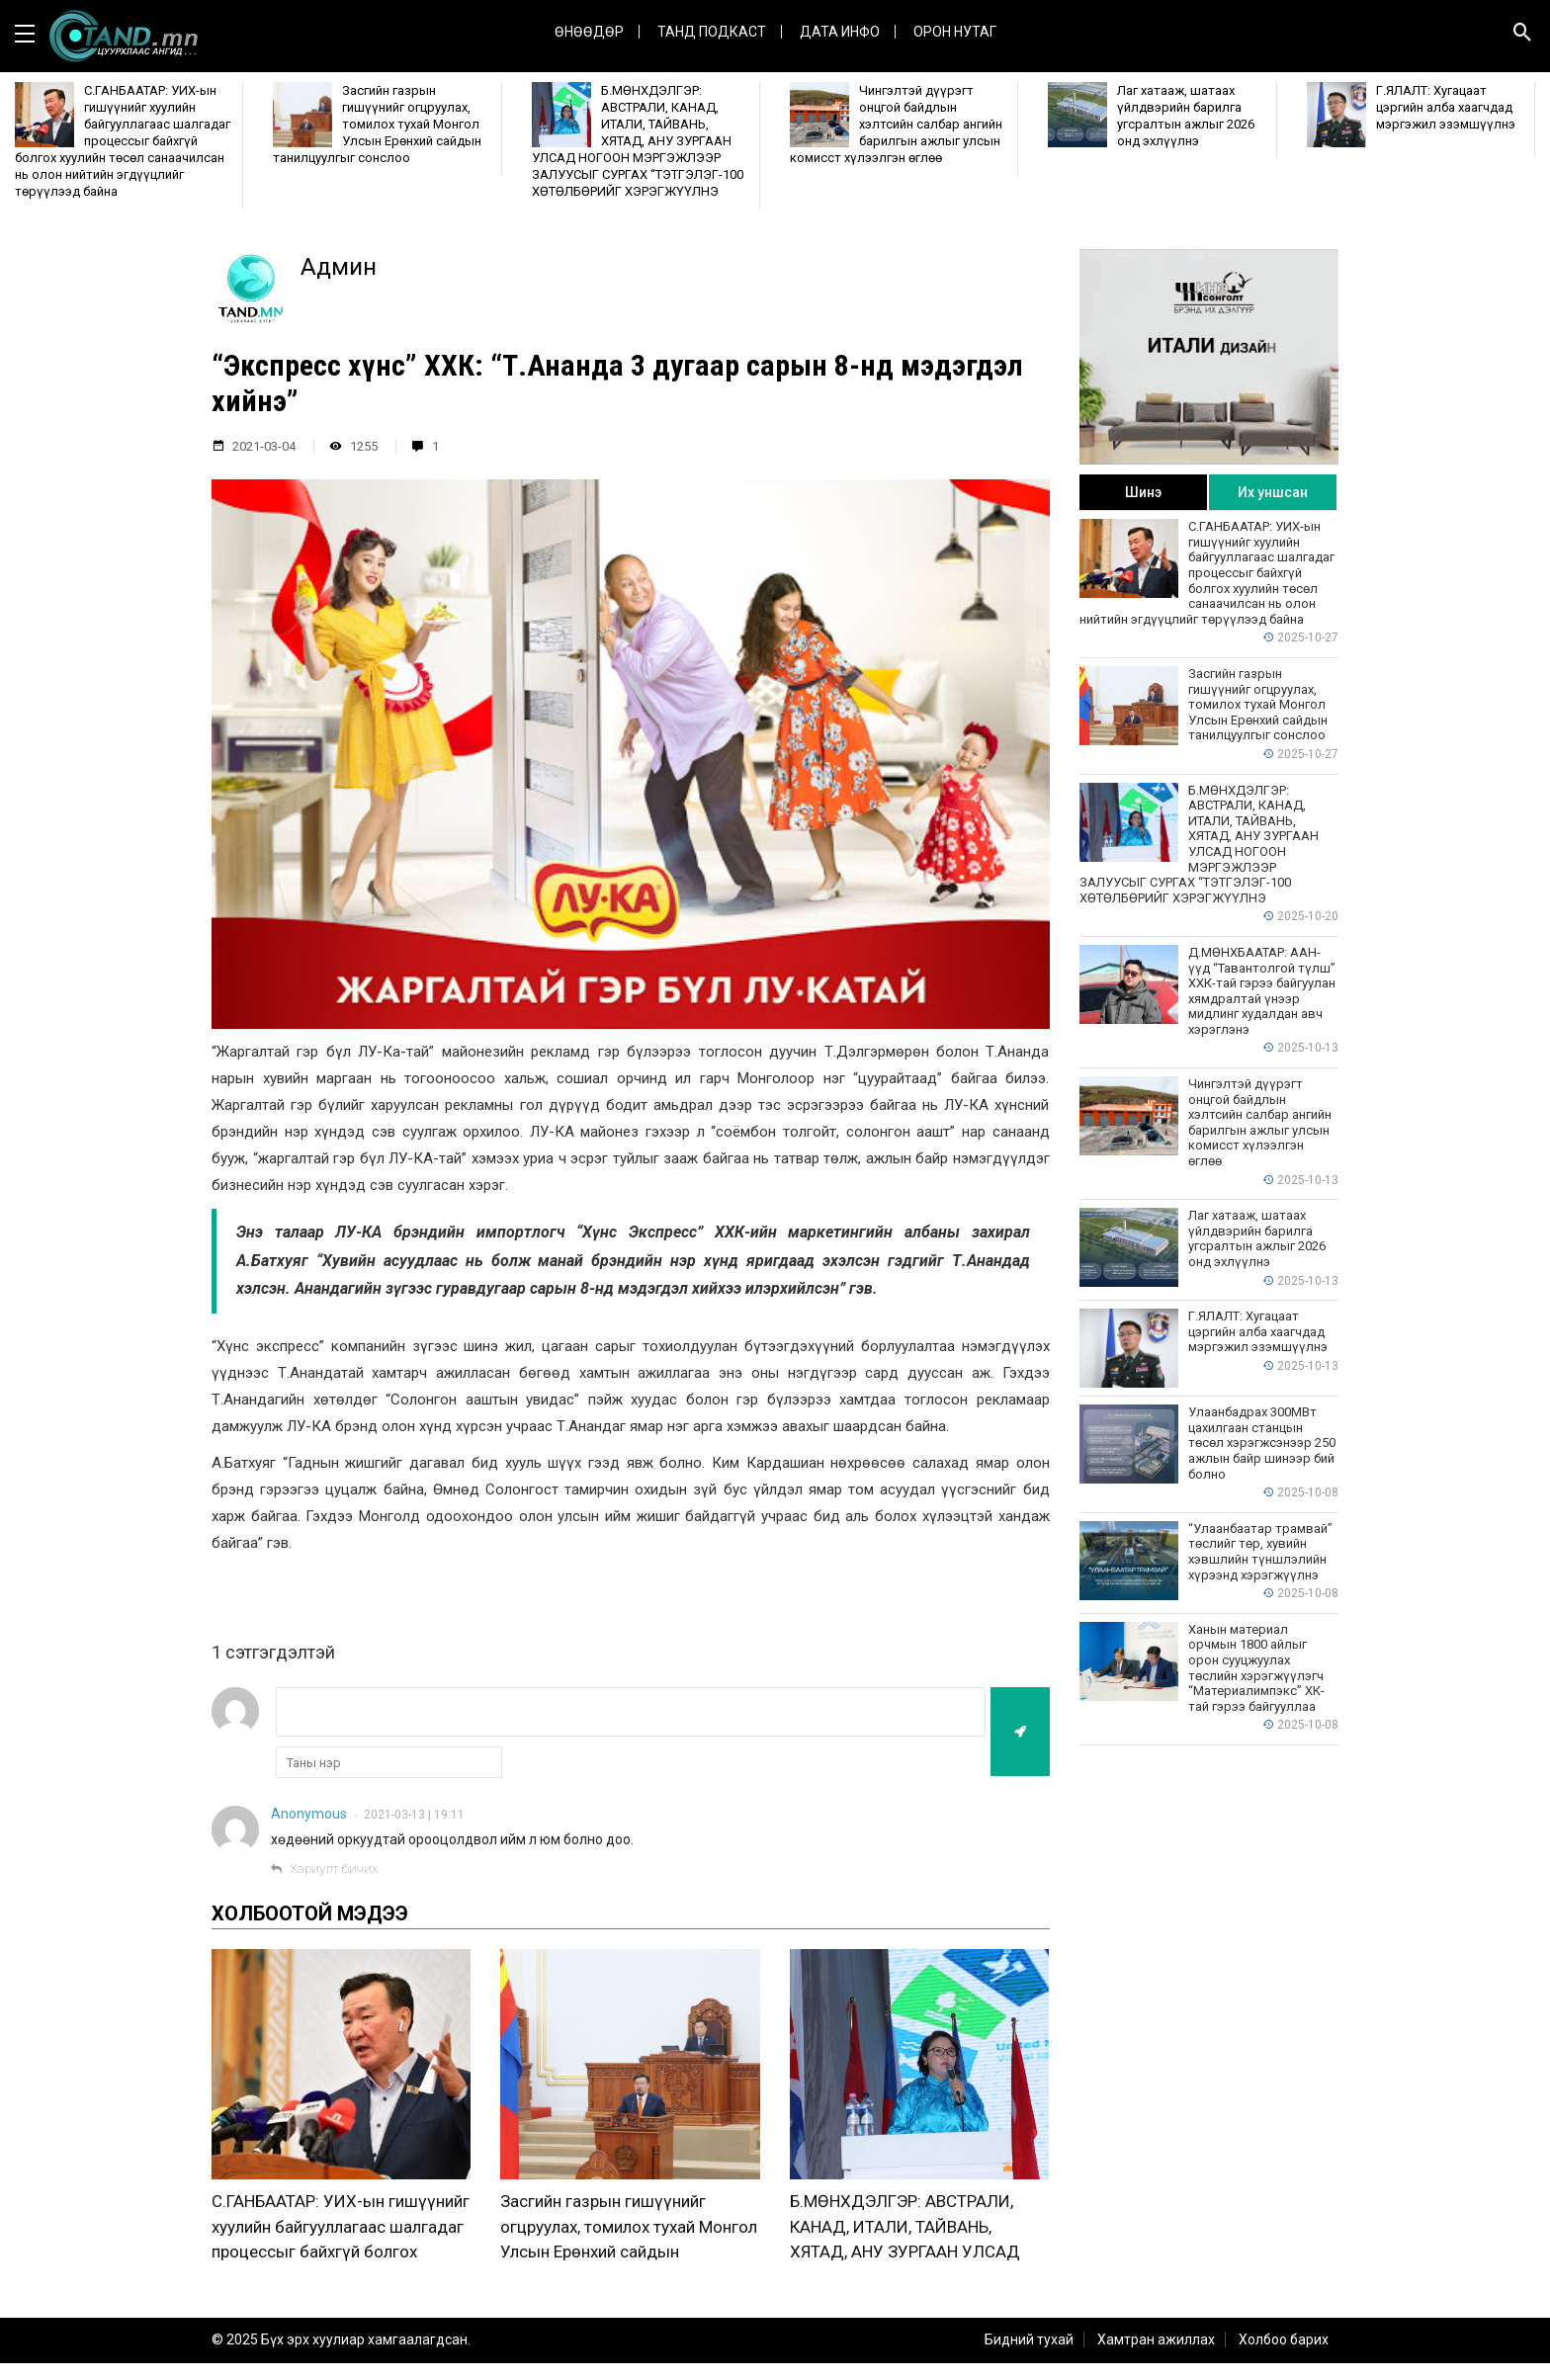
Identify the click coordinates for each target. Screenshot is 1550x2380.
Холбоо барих (1284, 2356)
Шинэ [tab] (1143, 492)
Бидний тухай (1029, 2356)
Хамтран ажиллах (1156, 2356)
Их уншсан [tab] (1273, 492)
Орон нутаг (954, 32)
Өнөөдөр (589, 32)
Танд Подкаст (711, 32)
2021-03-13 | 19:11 (414, 1815)
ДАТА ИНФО (840, 32)
